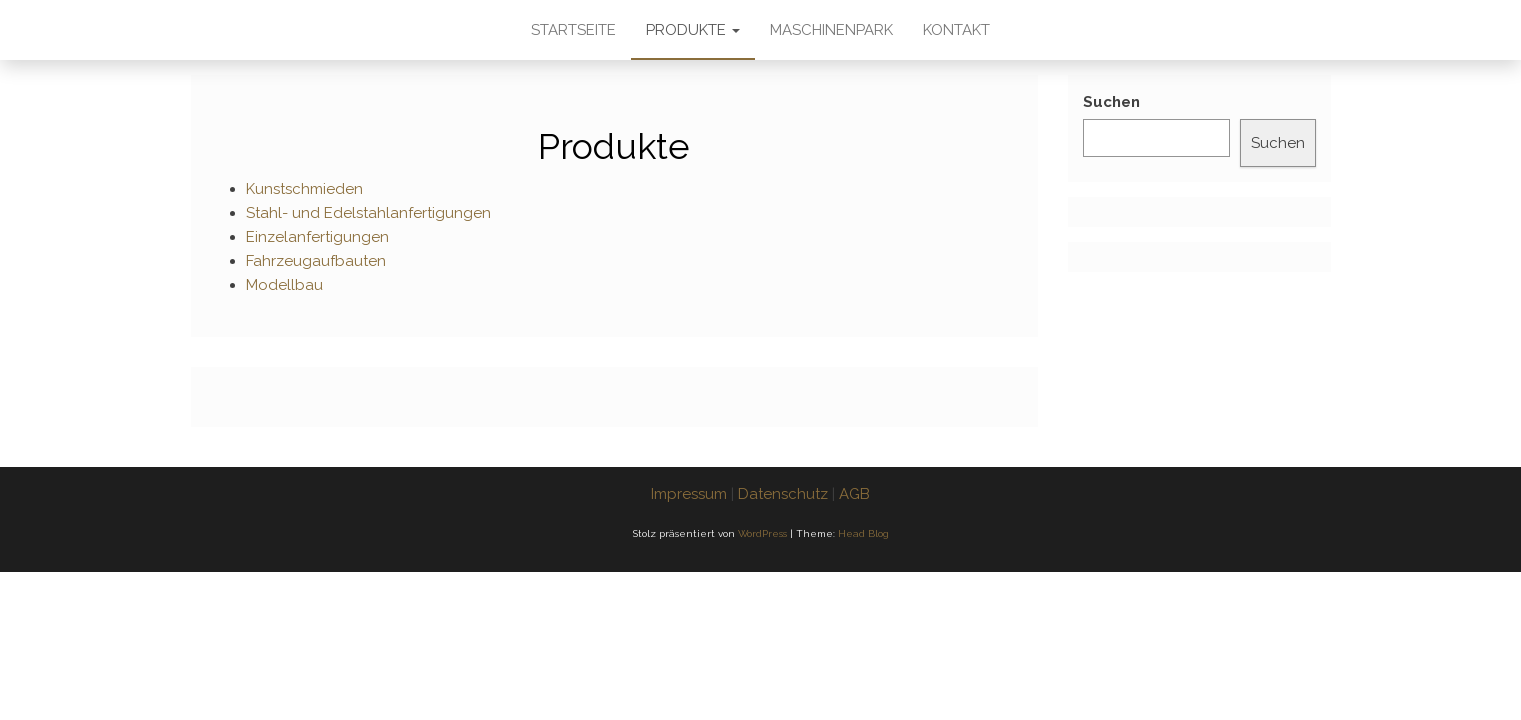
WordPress (762, 533)
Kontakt (956, 30)
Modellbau (284, 285)
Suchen (1111, 102)
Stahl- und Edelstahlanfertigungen (368, 213)
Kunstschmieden (304, 189)
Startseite (573, 30)
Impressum (689, 494)
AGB (854, 494)
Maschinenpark (831, 30)
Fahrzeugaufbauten (316, 261)
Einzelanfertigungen (317, 237)
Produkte (693, 30)
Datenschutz (783, 494)
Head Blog (863, 533)
